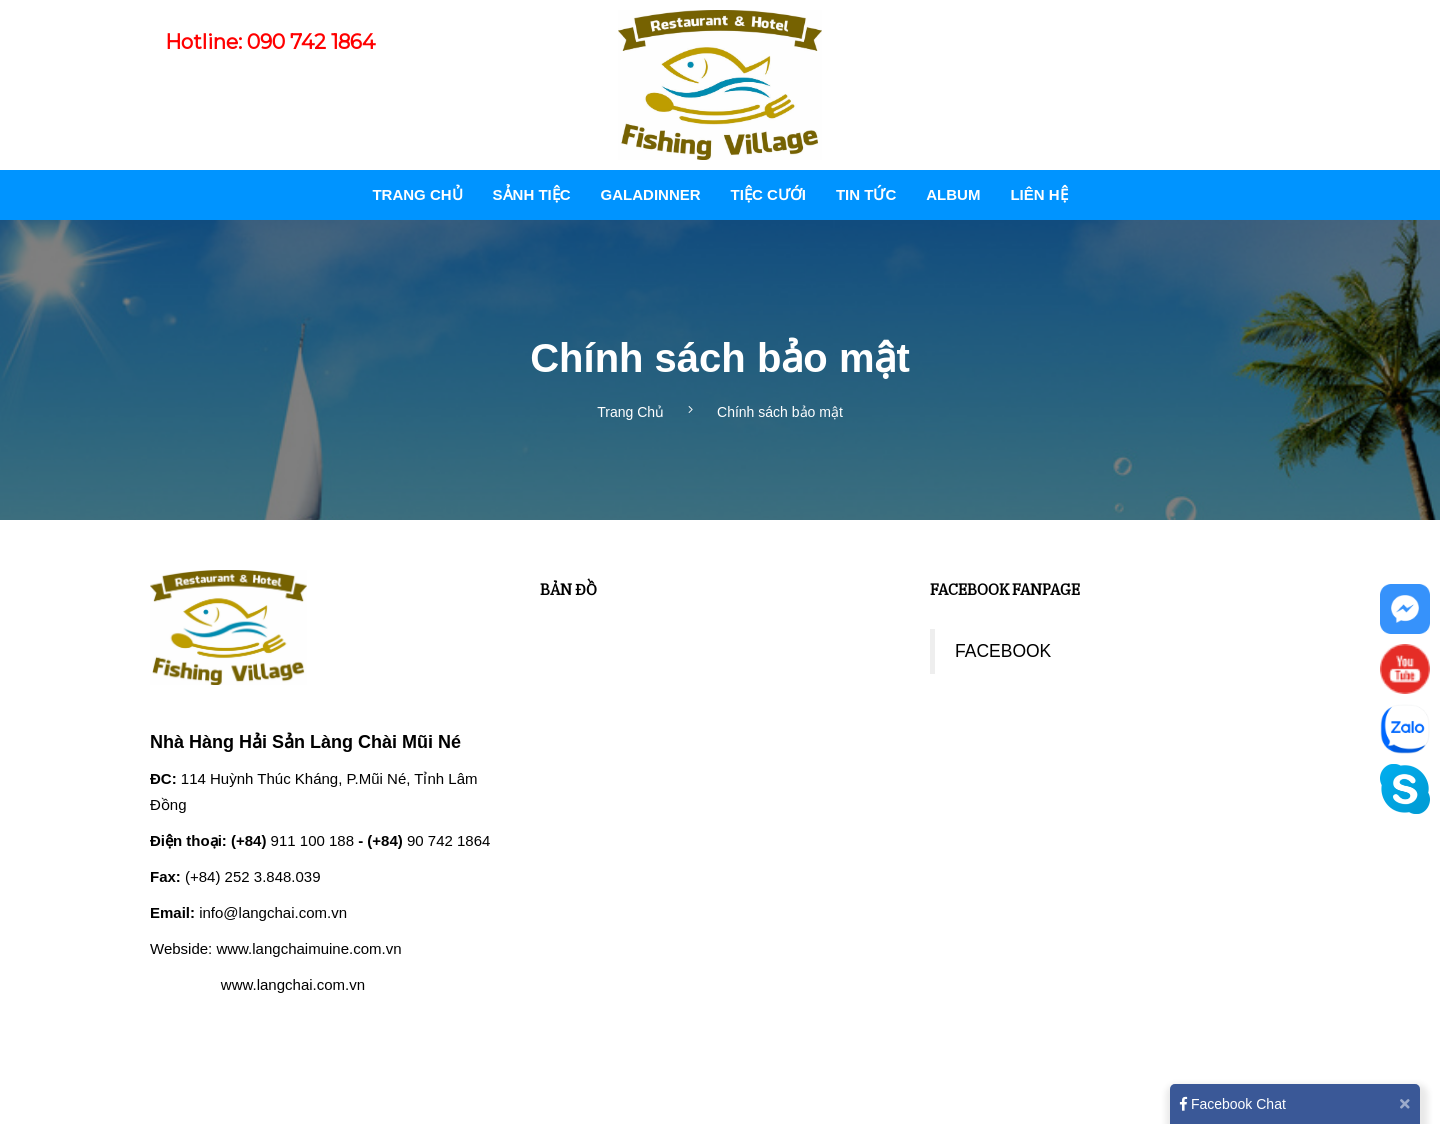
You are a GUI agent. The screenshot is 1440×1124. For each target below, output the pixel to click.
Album (953, 194)
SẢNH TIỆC (532, 194)
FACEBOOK (1003, 651)
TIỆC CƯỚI (768, 194)
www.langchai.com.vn (293, 984)
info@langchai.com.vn (273, 912)
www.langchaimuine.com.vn (308, 948)
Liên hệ (1038, 194)
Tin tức (866, 194)
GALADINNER (651, 194)
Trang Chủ (417, 194)
